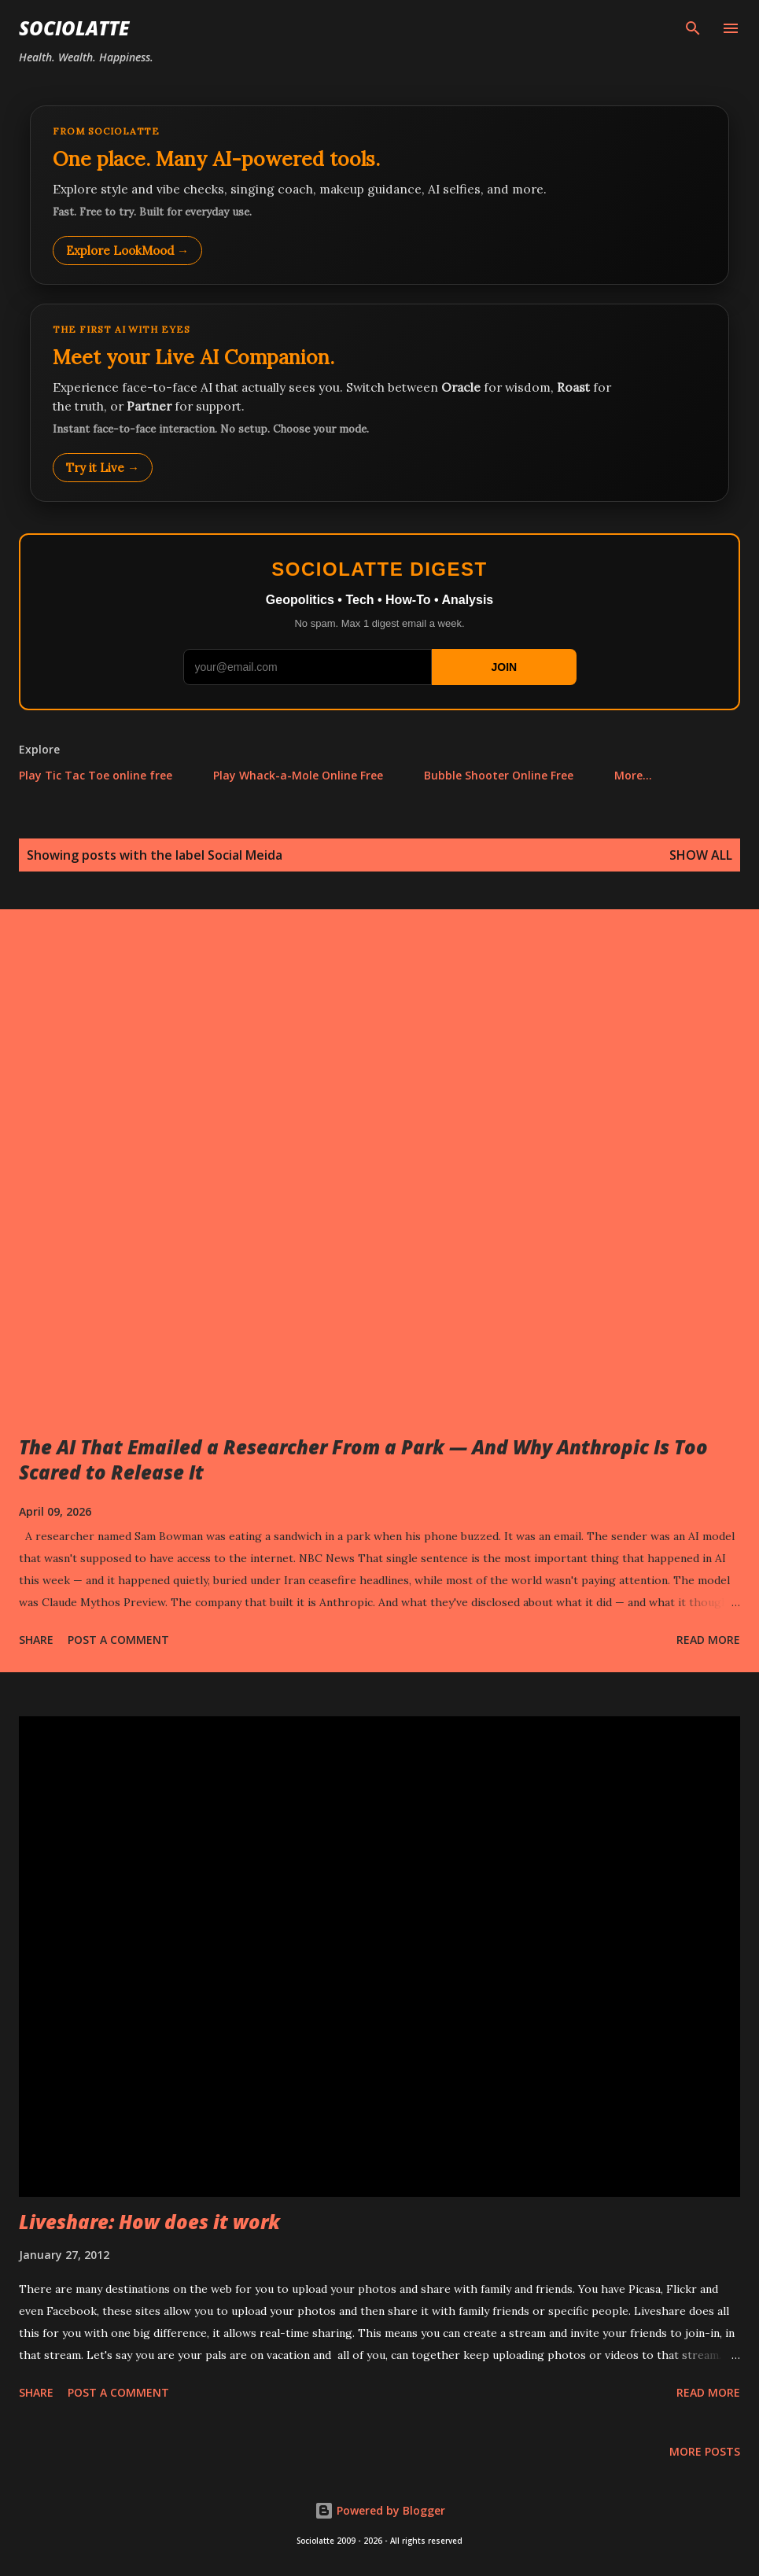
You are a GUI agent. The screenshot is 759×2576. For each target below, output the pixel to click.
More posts (704, 2451)
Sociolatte (74, 28)
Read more (708, 1639)
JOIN (504, 667)
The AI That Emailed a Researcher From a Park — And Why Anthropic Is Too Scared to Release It (363, 1459)
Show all (700, 855)
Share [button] (36, 1639)
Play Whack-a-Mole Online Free (298, 775)
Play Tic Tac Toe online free (95, 775)
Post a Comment (118, 1639)
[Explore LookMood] (379, 195)
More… (633, 775)
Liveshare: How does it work (149, 2222)
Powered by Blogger (380, 2510)
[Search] (692, 28)
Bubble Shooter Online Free (498, 775)
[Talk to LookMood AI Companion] (379, 403)
